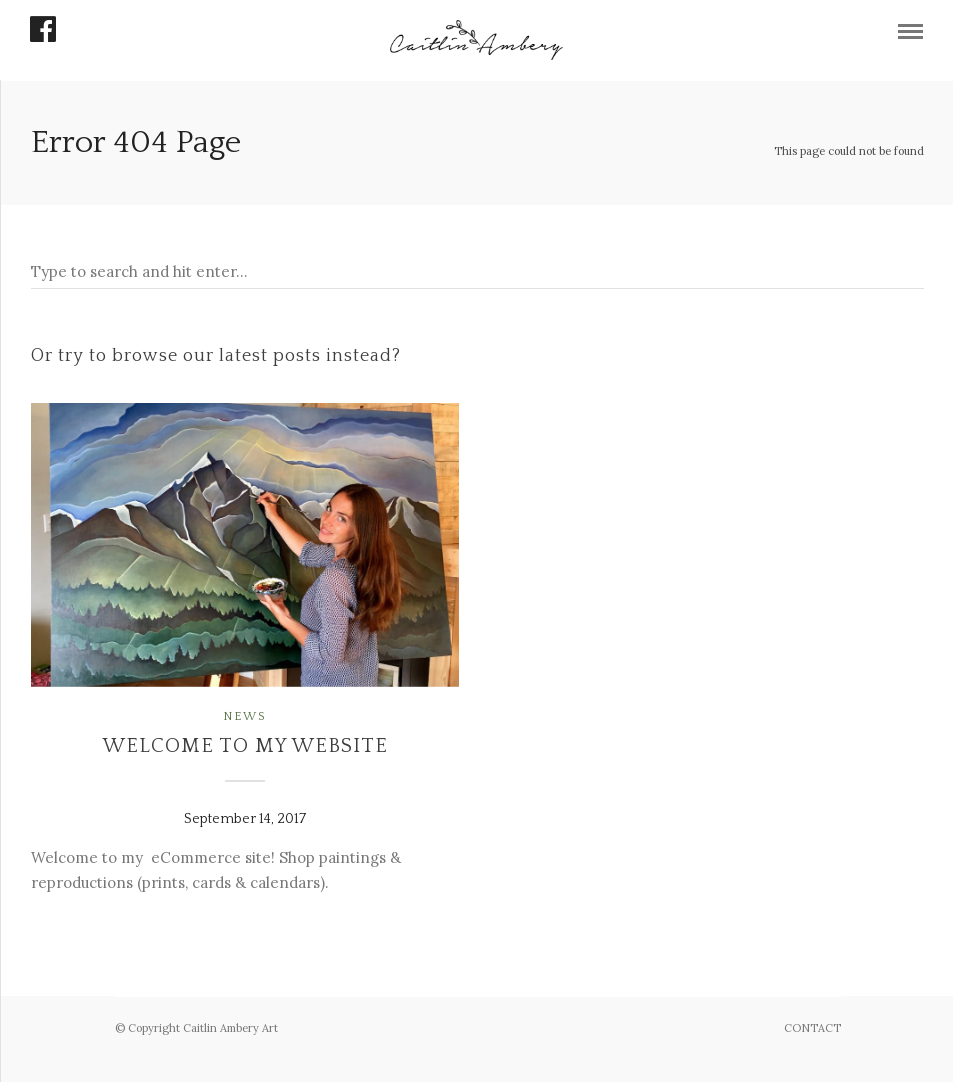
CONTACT (812, 1028)
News (245, 716)
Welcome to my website (245, 746)
